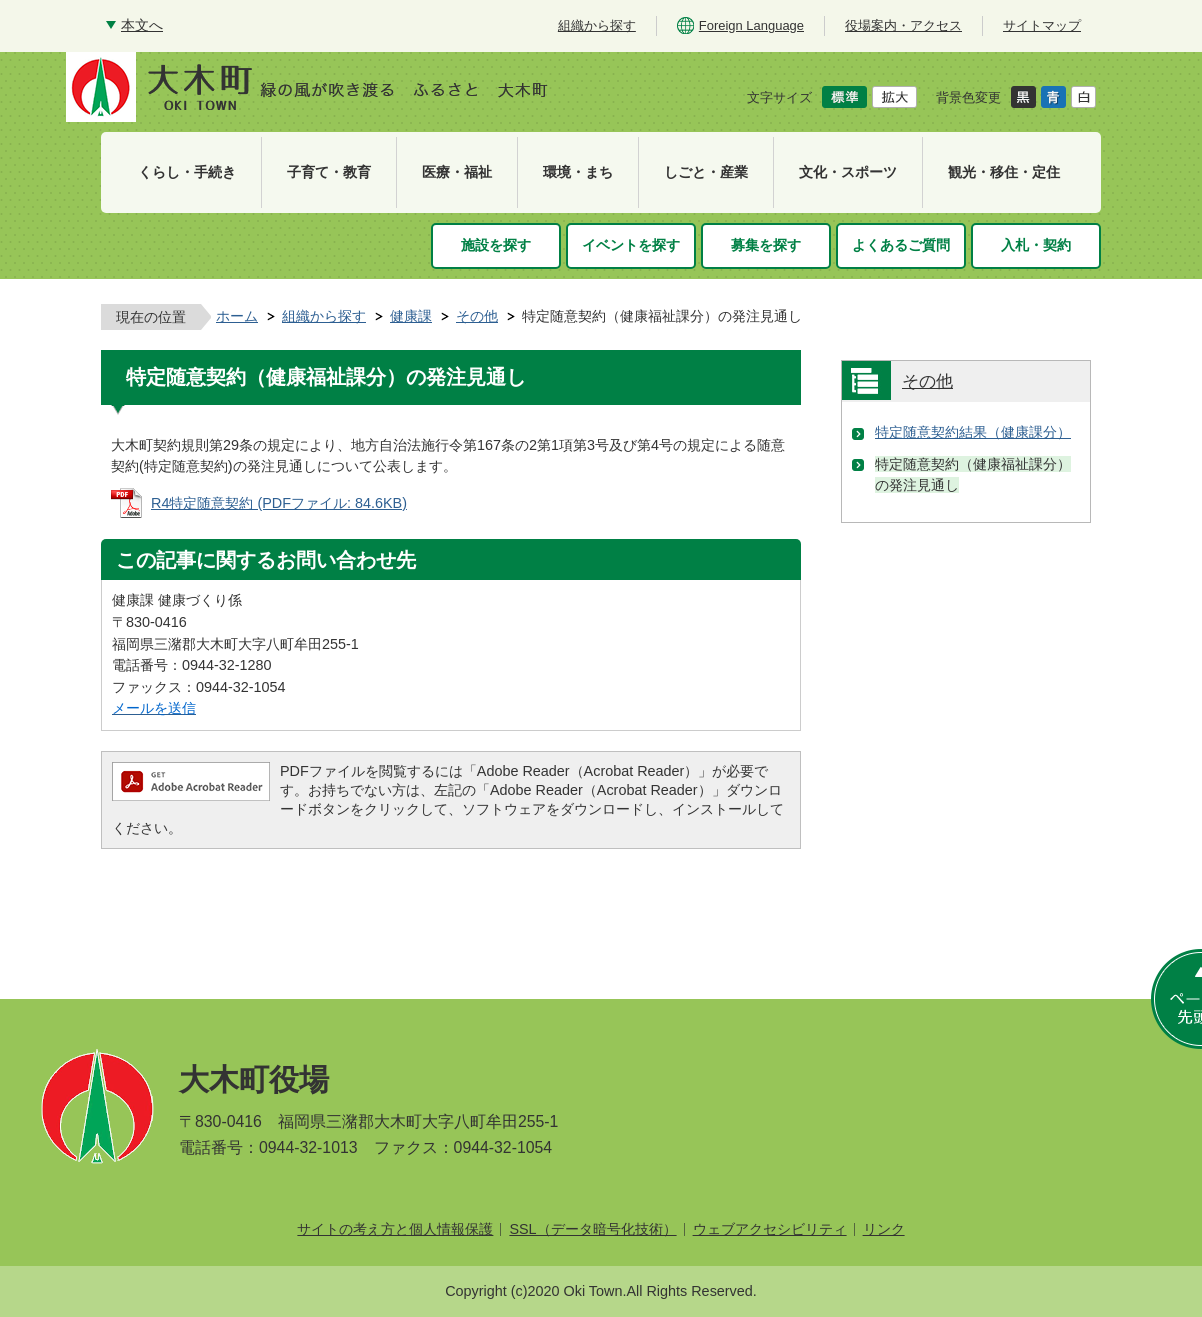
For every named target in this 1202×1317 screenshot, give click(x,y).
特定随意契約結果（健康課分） (973, 432)
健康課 (411, 316)
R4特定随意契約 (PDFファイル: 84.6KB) (279, 503)
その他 (477, 316)
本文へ (142, 25)
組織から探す (324, 316)
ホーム (237, 316)
